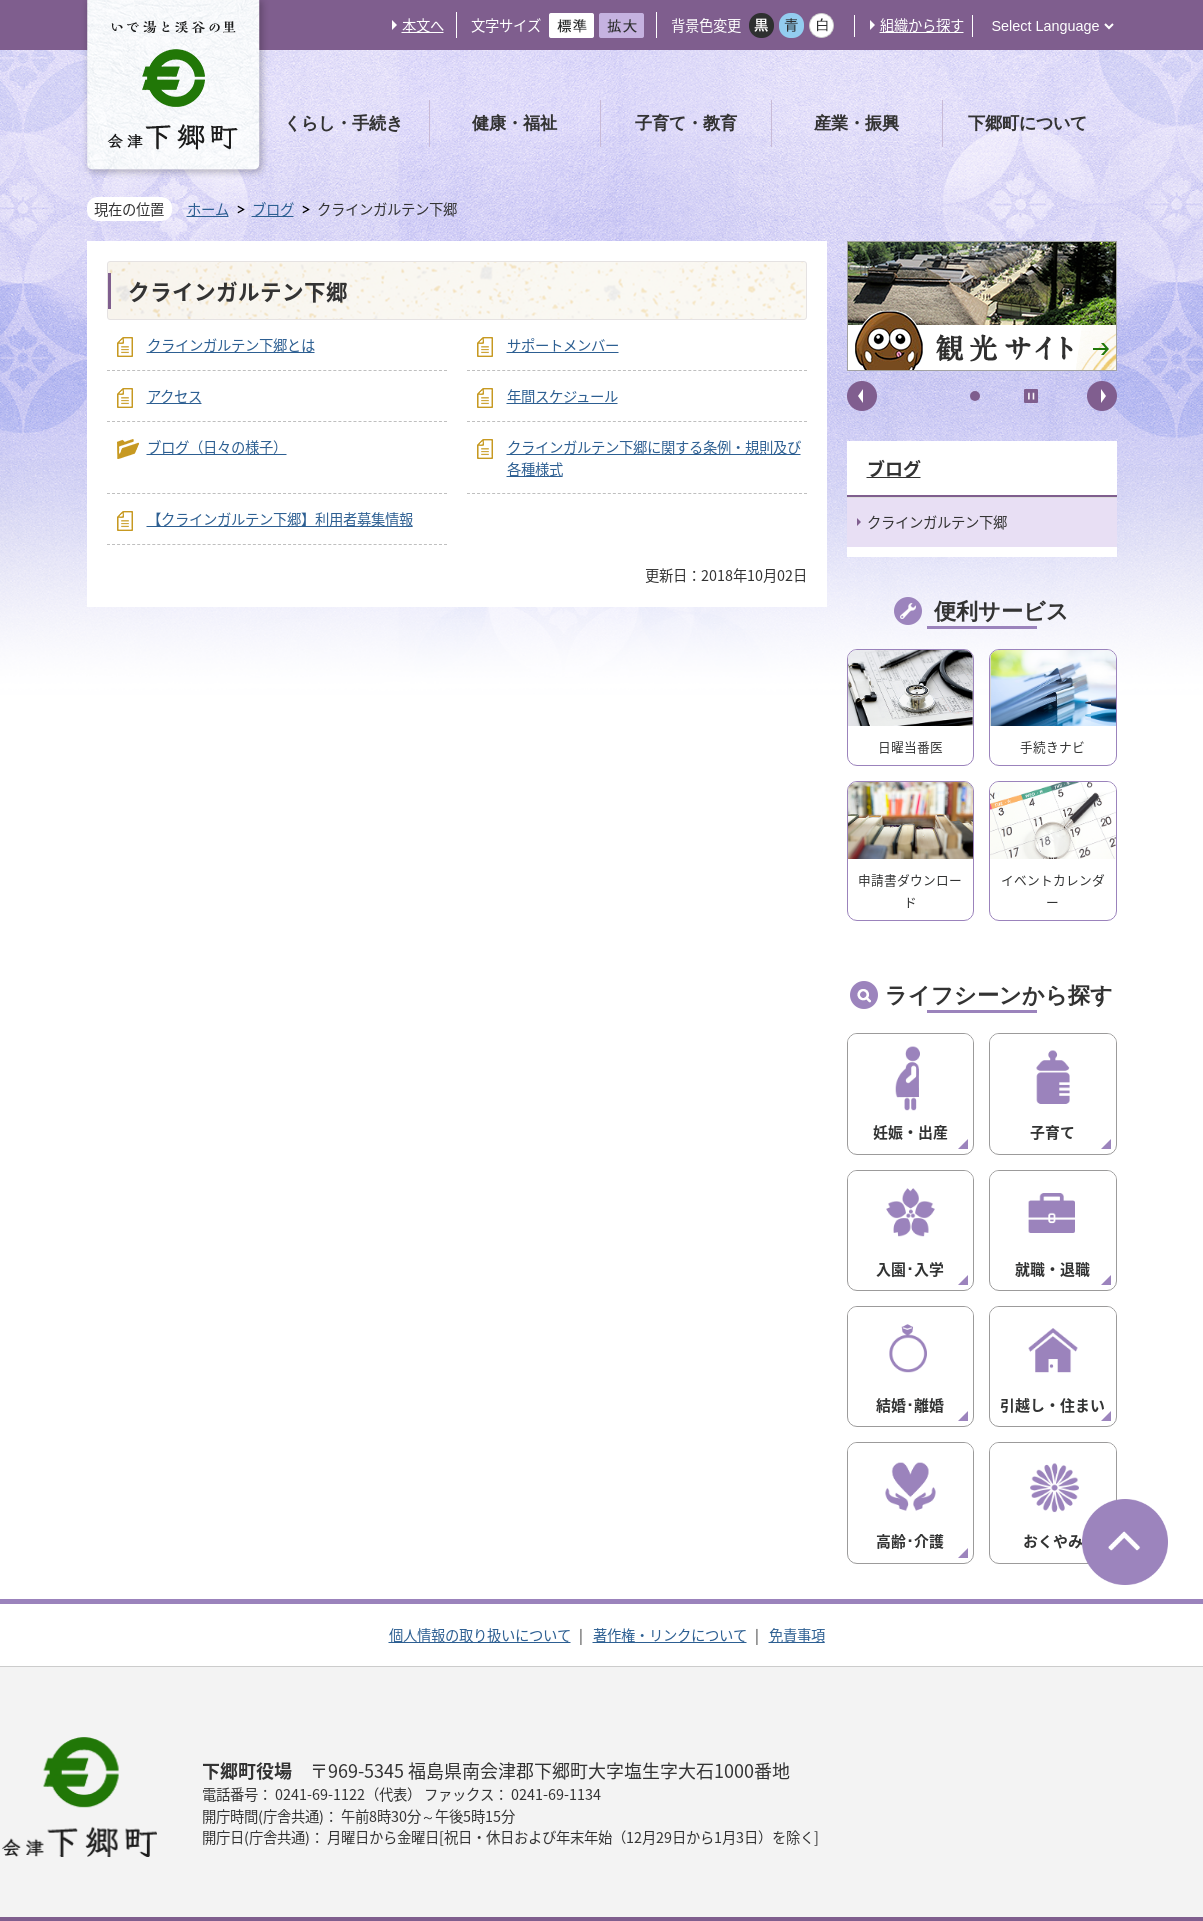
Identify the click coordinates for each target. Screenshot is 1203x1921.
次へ (1102, 396)
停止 (1031, 396)
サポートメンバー (563, 345)
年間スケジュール (562, 396)
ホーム (208, 209)
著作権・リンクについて (670, 1607)
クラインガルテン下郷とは (231, 345)
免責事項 (797, 1607)
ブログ (273, 209)
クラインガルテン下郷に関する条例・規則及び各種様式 (654, 458)
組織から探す (922, 25)
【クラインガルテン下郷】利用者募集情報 (280, 519)
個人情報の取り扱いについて (480, 1607)
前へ (862, 396)
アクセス (174, 396)
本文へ (423, 25)
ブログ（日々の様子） (217, 447)
